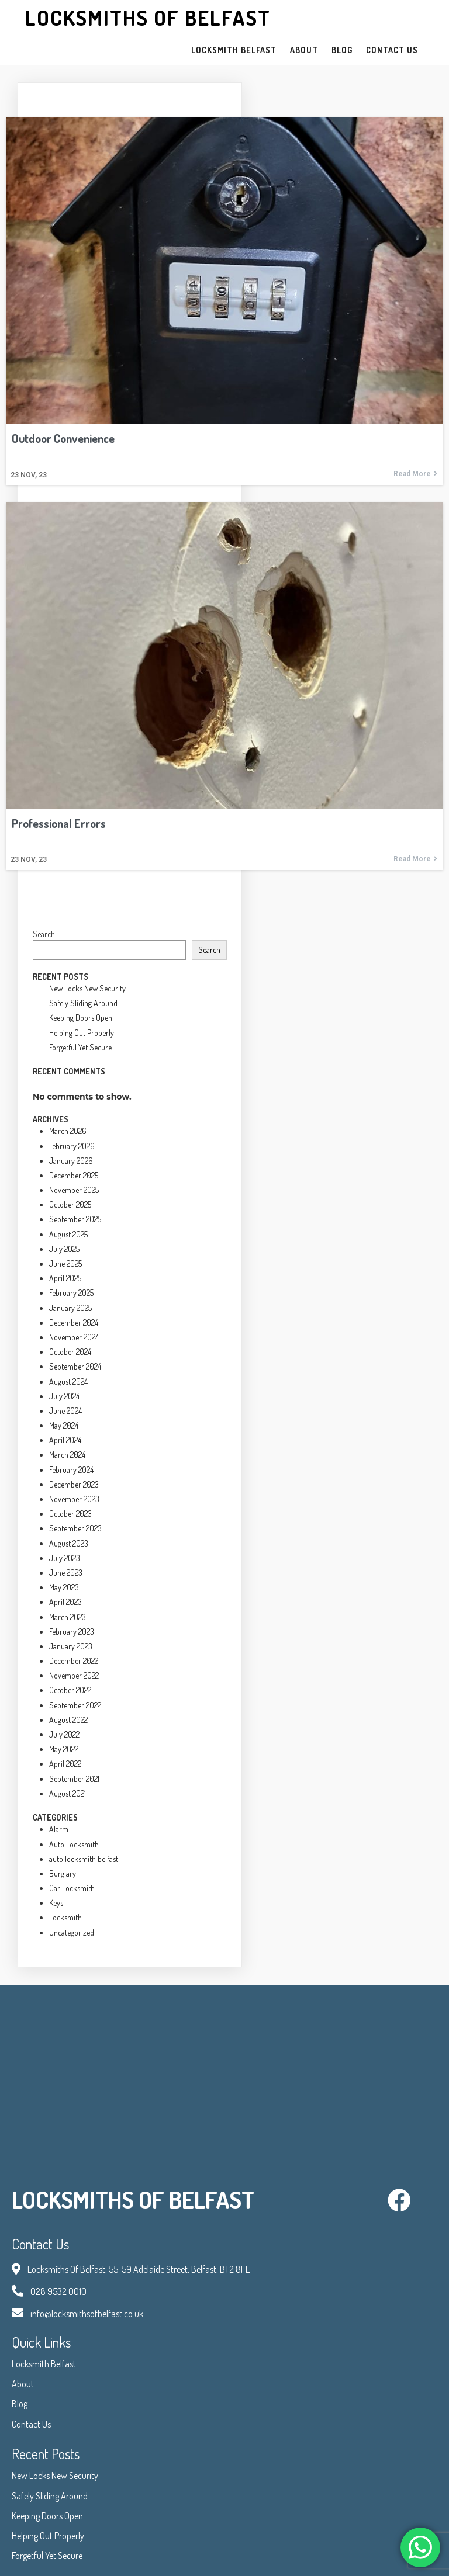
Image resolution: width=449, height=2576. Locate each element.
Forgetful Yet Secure (80, 1047)
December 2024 (73, 1322)
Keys (56, 1903)
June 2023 (65, 1573)
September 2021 (74, 1779)
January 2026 (71, 1161)
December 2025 (73, 1175)
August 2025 (68, 1234)
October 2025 (70, 1204)
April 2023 (65, 1602)
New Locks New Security (87, 988)
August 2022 (68, 1720)
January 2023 (70, 1646)
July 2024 (64, 1396)
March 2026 (68, 1131)
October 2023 (70, 1513)
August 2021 (67, 1793)
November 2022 (74, 1675)
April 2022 (65, 1764)
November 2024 (74, 1337)
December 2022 (73, 1661)
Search (44, 934)
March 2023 (67, 1617)
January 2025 (70, 1308)
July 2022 (64, 1734)
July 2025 (64, 1249)
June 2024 (65, 1411)
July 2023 (64, 1558)
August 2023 (68, 1543)
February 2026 (72, 1146)
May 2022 (63, 1749)
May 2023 (64, 1587)
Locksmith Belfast (44, 2364)
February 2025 (71, 1293)
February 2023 (71, 1632)
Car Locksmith (72, 1888)
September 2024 (75, 1366)
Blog (19, 2403)
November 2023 (74, 1499)
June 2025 (65, 1263)
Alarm (58, 1829)
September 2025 (75, 1219)
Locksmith (65, 1917)
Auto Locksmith (74, 1844)
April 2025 (65, 1278)
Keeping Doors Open (80, 1017)
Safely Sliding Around (83, 1003)
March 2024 (67, 1454)
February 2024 (71, 1470)
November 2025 (74, 1190)
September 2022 (75, 1705)
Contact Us (31, 2424)
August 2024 (68, 1381)
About (23, 2384)
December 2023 (74, 1484)
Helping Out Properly (81, 1033)
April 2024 (65, 1440)
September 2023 (75, 1528)
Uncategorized (71, 1932)
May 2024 (63, 1425)
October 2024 (70, 1352)
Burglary (62, 1873)
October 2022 (70, 1690)
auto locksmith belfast (83, 1859)
